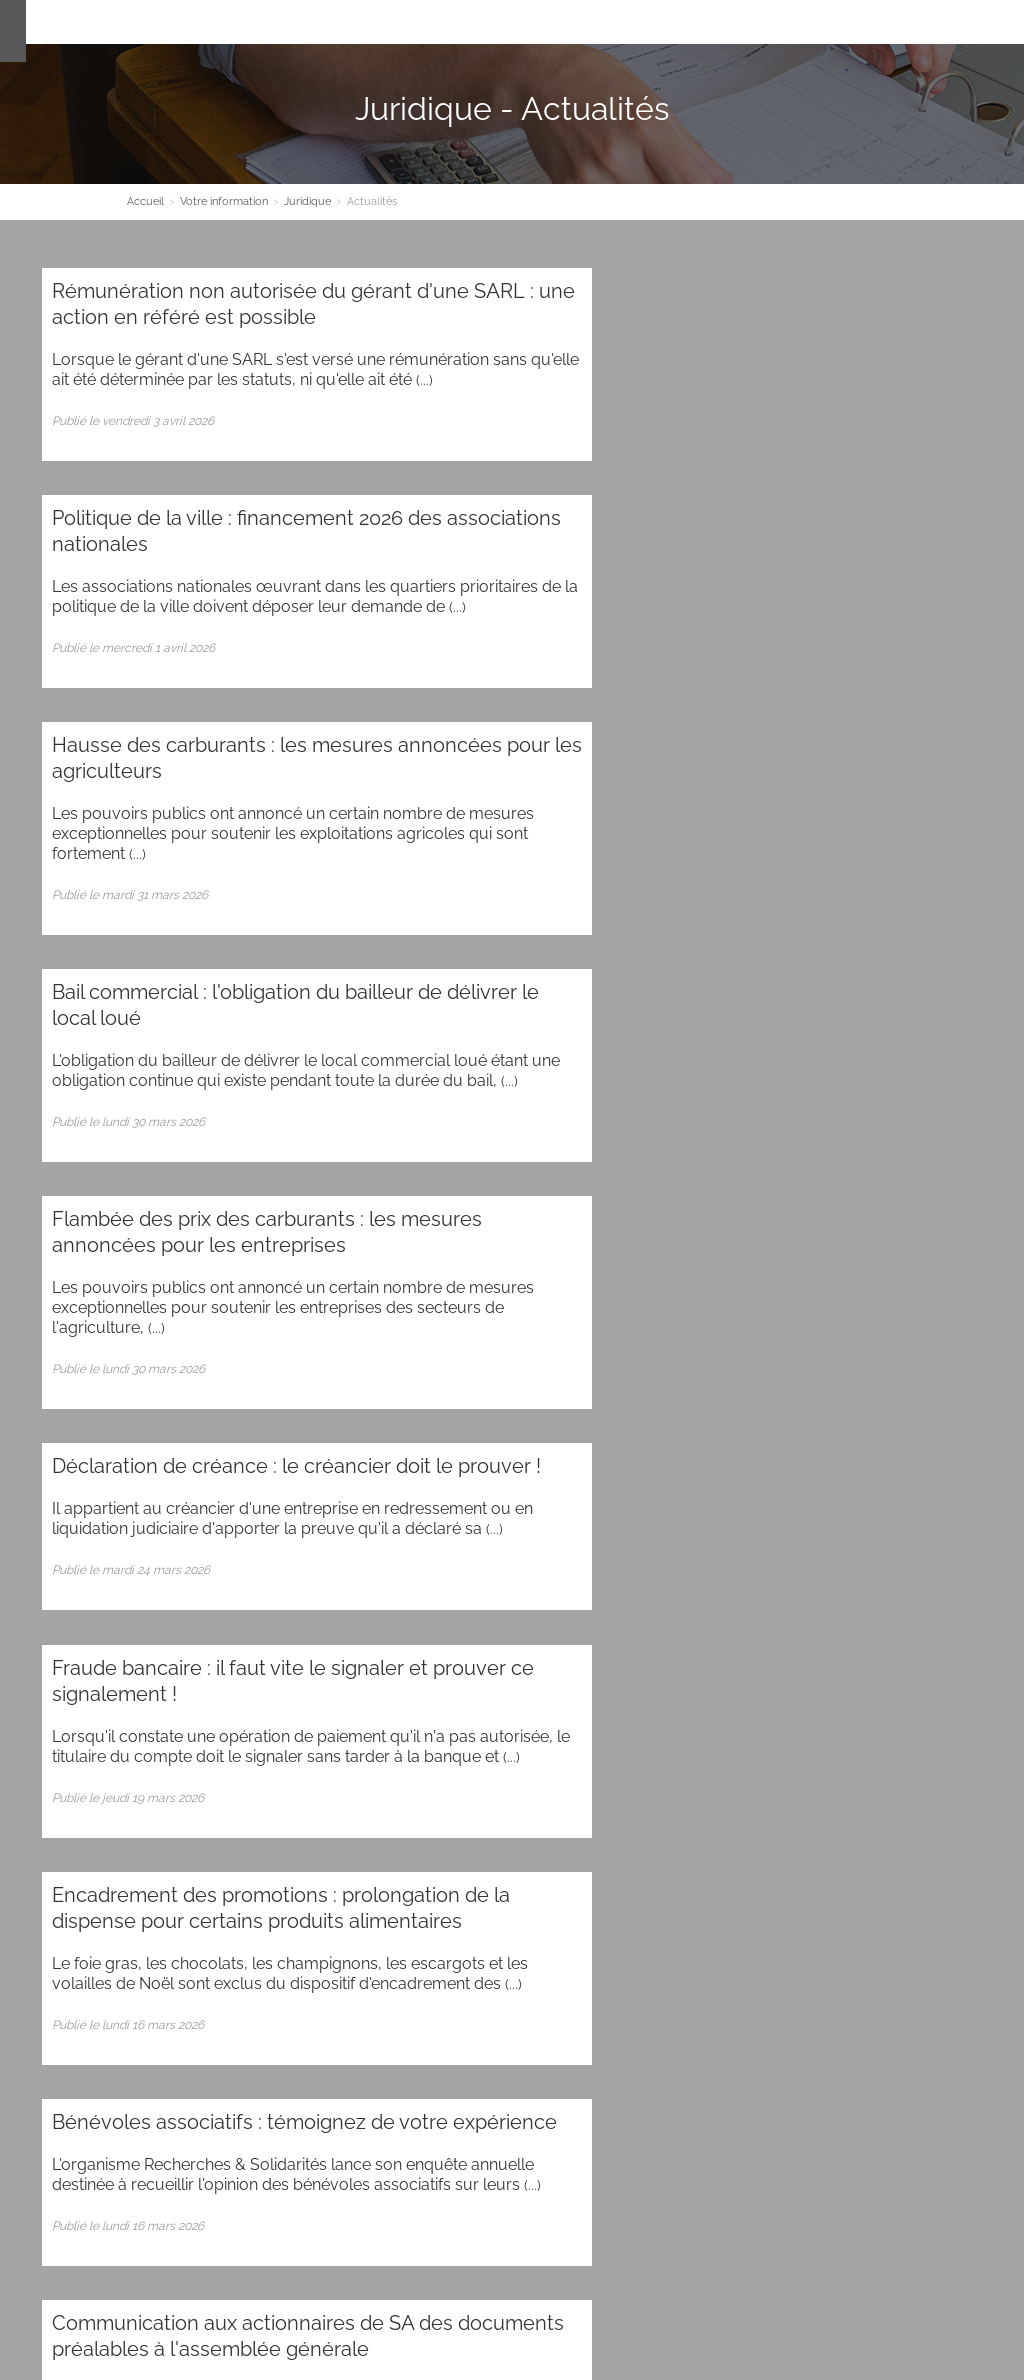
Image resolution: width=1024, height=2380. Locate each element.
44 (746, 1598)
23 (858, 1568)
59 (407, 1628)
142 (273, 1748)
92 (835, 1658)
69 (845, 1628)
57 (321, 1628)
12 (405, 1568)
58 (364, 1628)
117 (23, 1718)
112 (800, 1688)
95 (964, 1658)
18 (652, 1568)
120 (168, 1718)
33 (274, 1598)
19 (693, 1568)
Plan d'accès (453, 2239)
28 (62, 1598)
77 (193, 1658)
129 (608, 1718)
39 (533, 1598)
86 (578, 1658)
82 (406, 1658)
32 (231, 1598)
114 (895, 1688)
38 (490, 1598)
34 (317, 1598)
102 (298, 1688)
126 (460, 1718)
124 (362, 1718)
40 (576, 1598)
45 (789, 1598)
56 (277, 1628)
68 (801, 1628)
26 (985, 1568)
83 (449, 1658)
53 (148, 1628)
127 (510, 1718)
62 (537, 1628)
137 (24, 1748)
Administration (167, 2086)
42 (660, 1598)
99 (151, 1688)
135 (905, 1718)
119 (119, 1718)
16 (569, 1568)
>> (401, 1748)
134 (855, 1718)
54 (191, 1628)
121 (217, 1718)
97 (65, 1688)
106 (502, 1688)
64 (624, 1628)
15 (528, 1568)
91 (794, 1658)
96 (21, 1688)
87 (622, 1658)
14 (487, 1568)
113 (847, 1688)
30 (147, 1598)
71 (932, 1628)
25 (942, 1568)
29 (104, 1598)
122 (264, 1718)
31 (190, 1598)
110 (706, 1688)
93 (878, 1658)
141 (224, 1748)
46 (832, 1598)
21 (776, 1568)
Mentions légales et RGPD (612, 2300)
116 (992, 1688)
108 (605, 1688)
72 (973, 1628)
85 (535, 1658)
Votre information (513, 22)
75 (106, 1658)
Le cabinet (286, 22)
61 (494, 1628)
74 (63, 1658)
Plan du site (77, 2086)
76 (149, 1658)
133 (805, 1718)
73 (21, 1658)
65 (668, 1628)
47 (876, 1598)
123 (313, 1718)
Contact (615, 22)
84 (492, 1658)
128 (559, 1718)
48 (919, 1598)
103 (349, 1688)
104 (400, 1688)
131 (707, 1718)
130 (658, 1718)
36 (403, 1598)
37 (447, 1598)
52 (105, 1628)
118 (71, 1718)
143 (322, 1748)
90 (751, 1658)
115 (943, 1688)
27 (20, 1598)
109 (656, 1688)
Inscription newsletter (512, 1956)
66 (713, 1628)
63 (580, 1628)
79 (279, 1658)
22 (817, 1568)
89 (708, 1658)
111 (753, 1688)
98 (108, 1688)
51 (64, 1628)
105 (451, 1688)
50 (21, 1628)
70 (889, 1628)
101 (249, 1688)
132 (756, 1718)
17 (611, 1568)
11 (366, 1568)
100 (198, 1688)
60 (451, 1628)
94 (921, 1658)
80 (322, 1658)
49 (962, 1598)
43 (703, 1598)
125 (411, 1718)
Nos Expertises (389, 22)
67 (757, 1628)
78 (236, 1658)
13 (446, 1568)
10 (325, 1568)
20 (735, 1568)
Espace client (704, 22)
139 (124, 1748)
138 (74, 1748)
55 (234, 1628)
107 (554, 1688)
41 (619, 1598)
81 (365, 1658)
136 (956, 1718)
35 (360, 1598)
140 (175, 1748)
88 (665, 1658)
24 (900, 1568)
